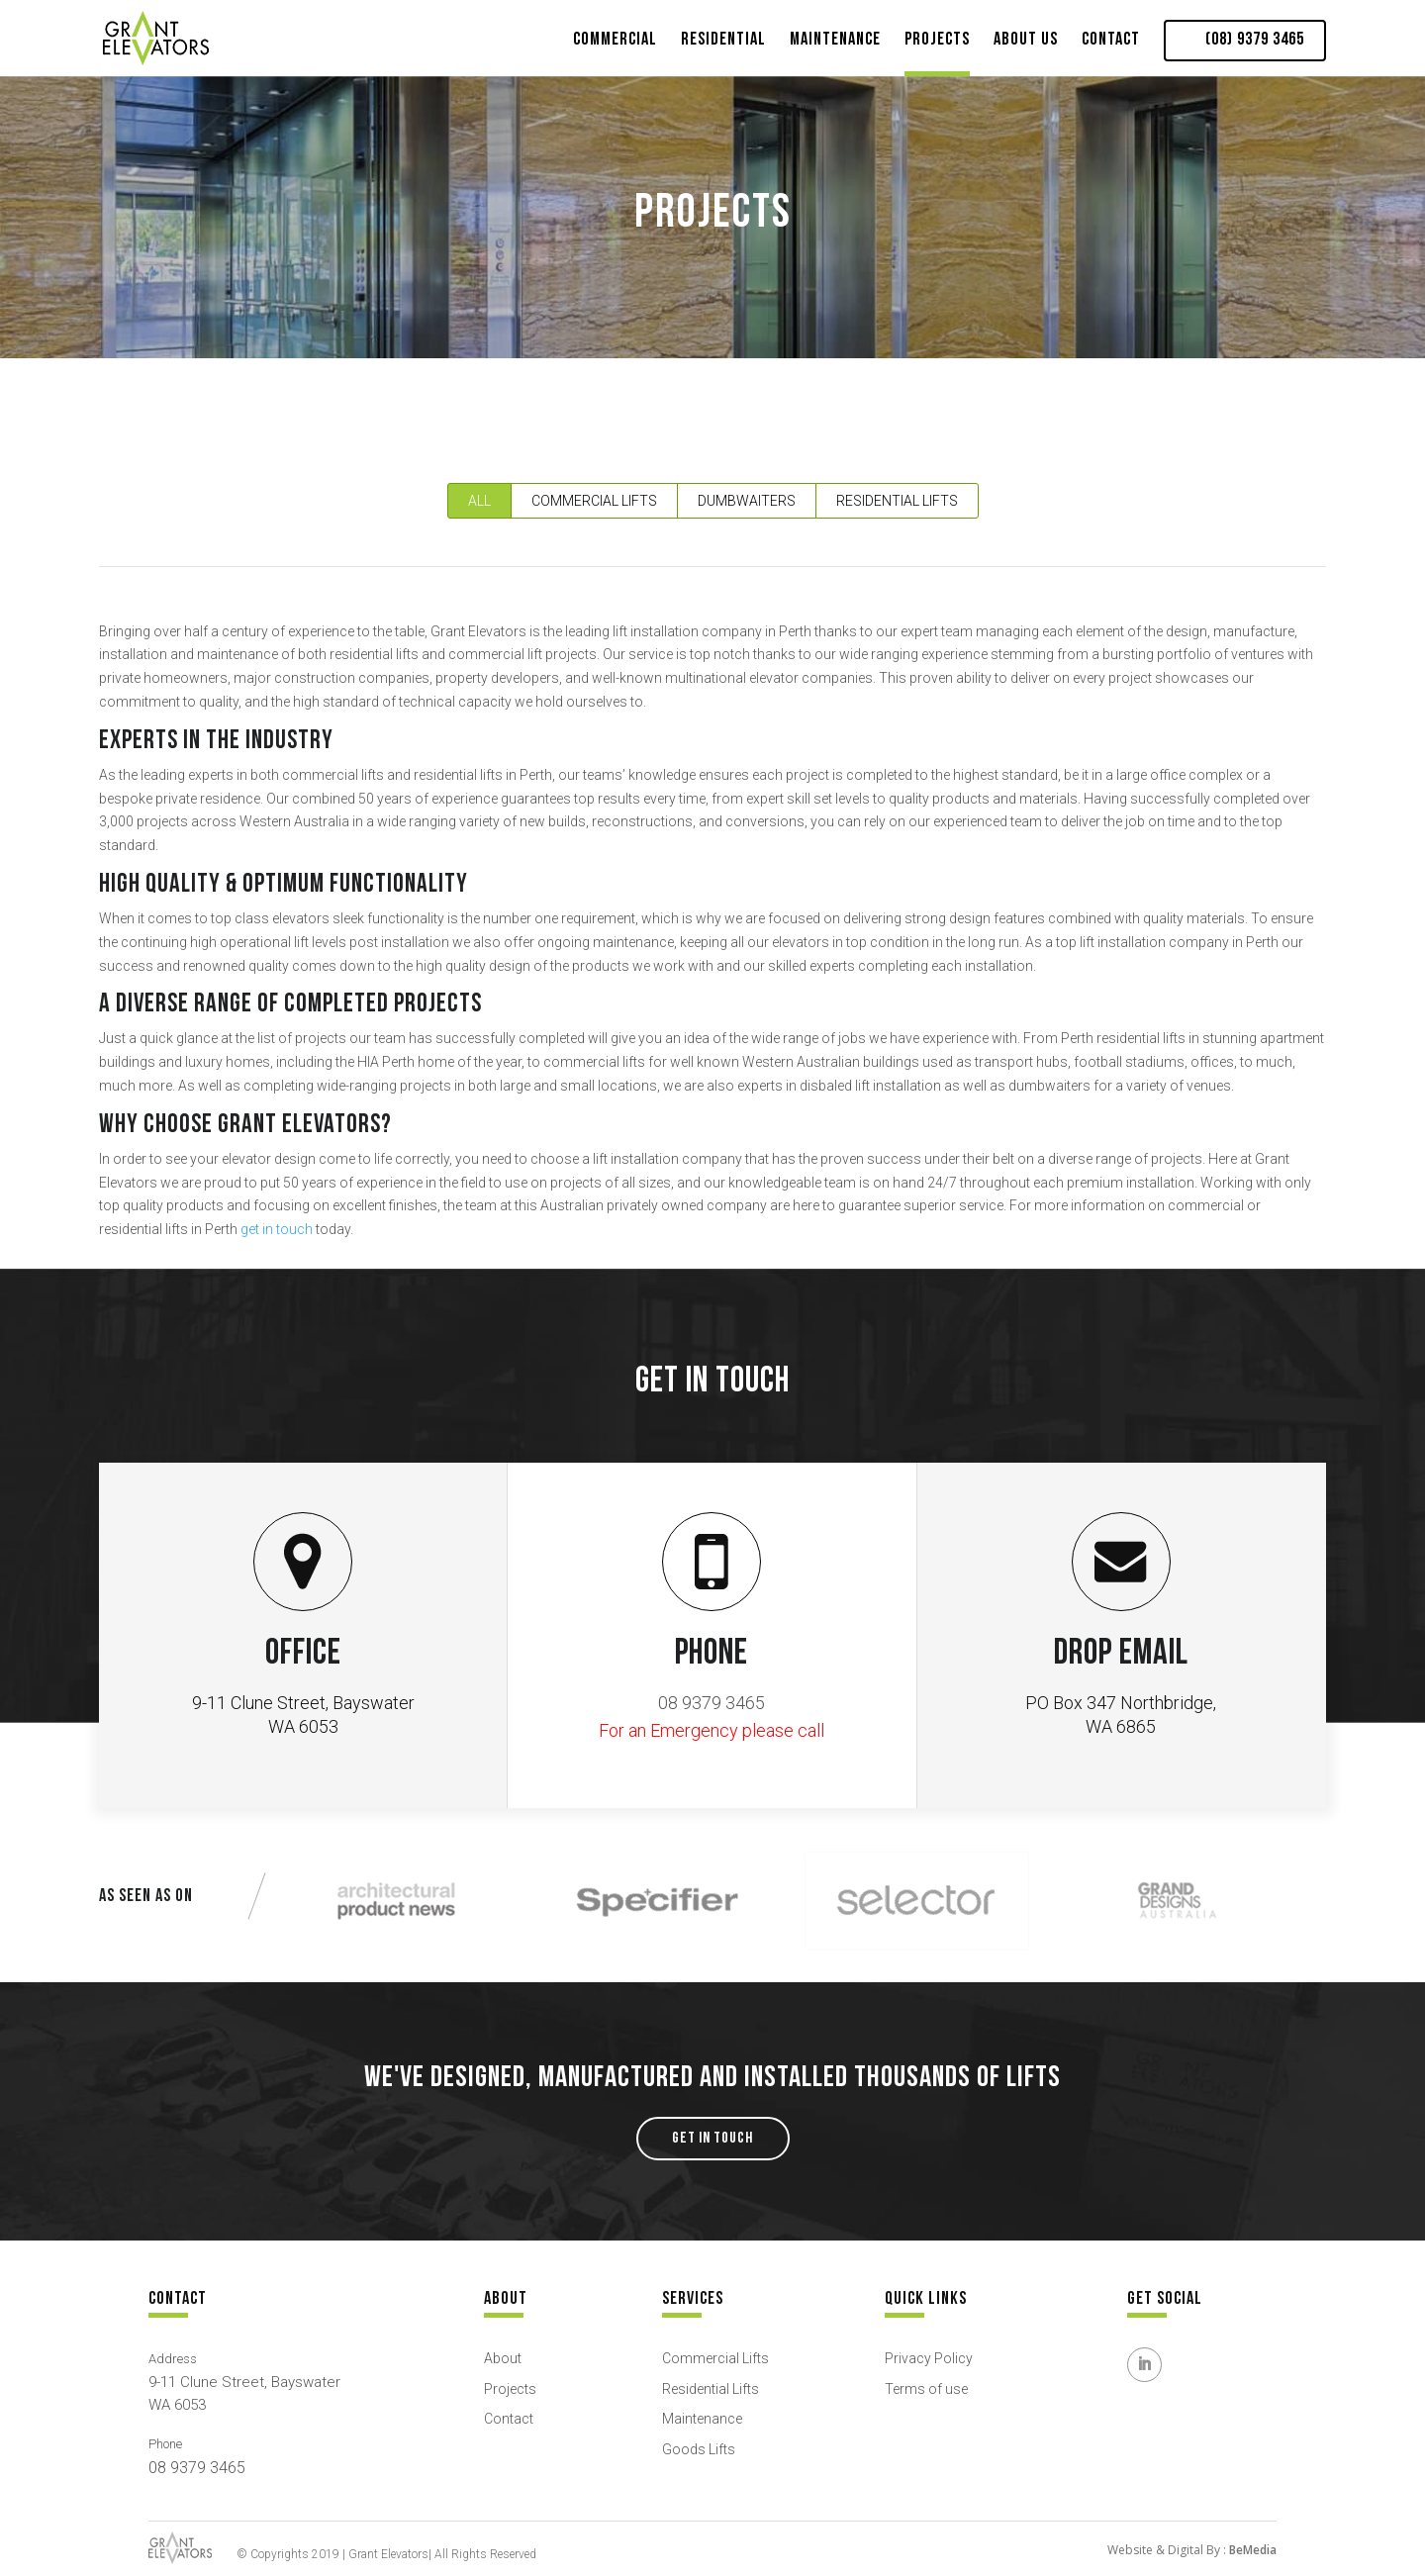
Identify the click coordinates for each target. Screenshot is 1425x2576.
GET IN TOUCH (712, 2138)
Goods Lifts (698, 2449)
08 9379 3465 (711, 1702)
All (479, 501)
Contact (1111, 39)
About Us (1026, 39)
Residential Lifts (897, 501)
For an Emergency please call (711, 1730)
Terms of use (926, 2389)
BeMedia (1253, 2549)
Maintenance (835, 39)
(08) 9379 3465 (1254, 40)
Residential (723, 39)
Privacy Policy (929, 2358)
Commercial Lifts (594, 501)
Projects (937, 39)
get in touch (276, 1229)
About (503, 2358)
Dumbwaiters (747, 501)
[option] (396, 1901)
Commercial (615, 39)
